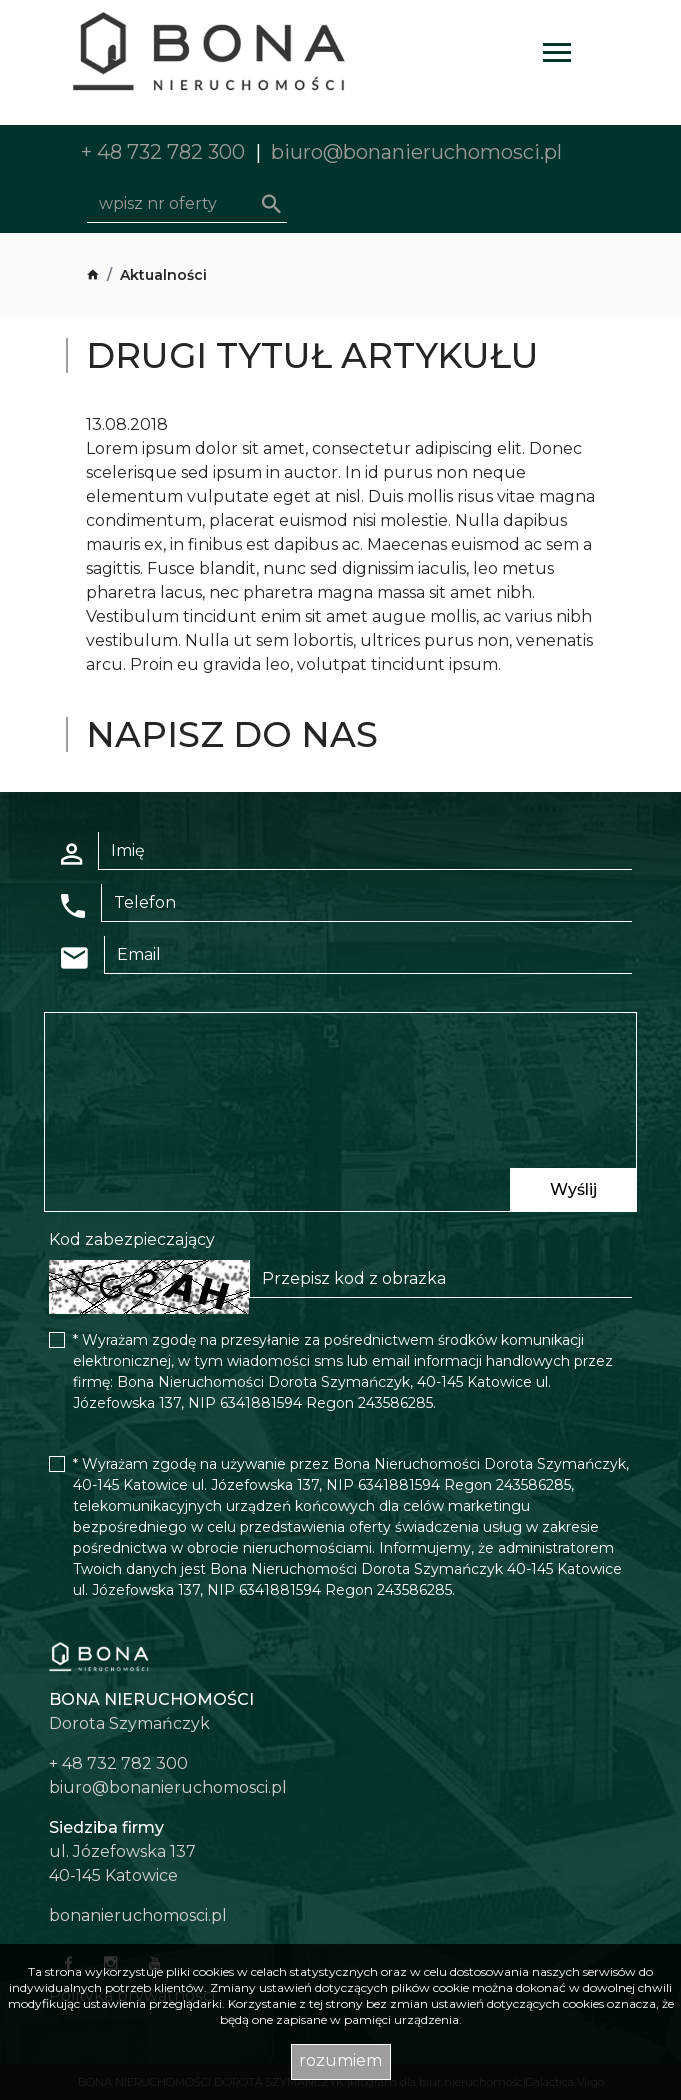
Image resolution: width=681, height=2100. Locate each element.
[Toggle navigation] (557, 55)
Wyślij (573, 1189)
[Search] (187, 204)
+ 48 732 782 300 (163, 152)
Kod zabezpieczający (132, 1239)
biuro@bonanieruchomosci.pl (416, 152)
